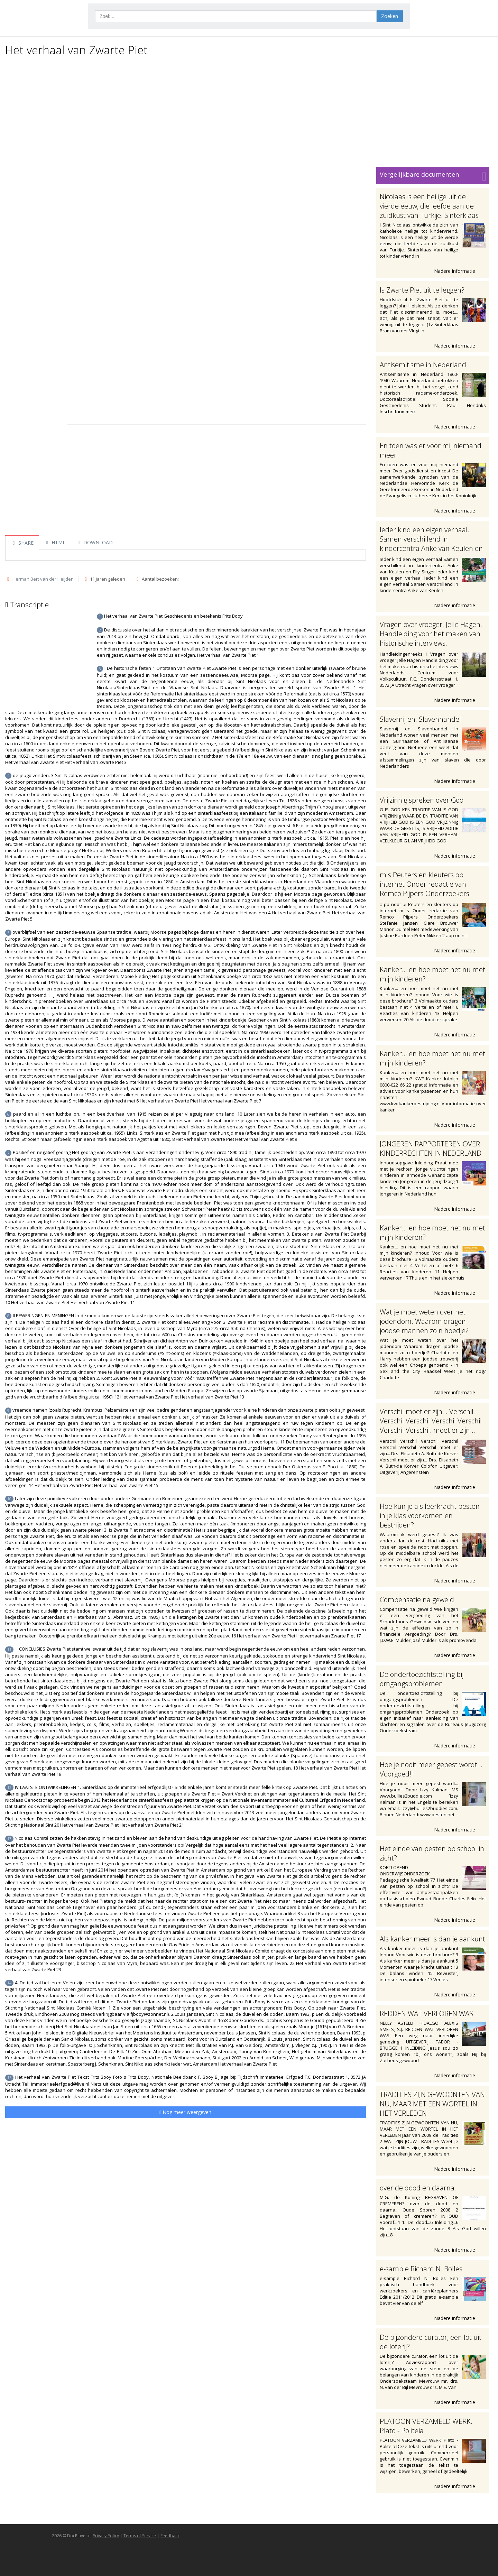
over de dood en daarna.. (419, 2187)
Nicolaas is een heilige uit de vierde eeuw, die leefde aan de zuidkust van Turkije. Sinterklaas (429, 206)
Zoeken (389, 16)
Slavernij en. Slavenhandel (420, 719)
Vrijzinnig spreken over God (422, 800)
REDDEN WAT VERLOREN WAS (426, 2013)
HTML (55, 542)
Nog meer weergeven (185, 2112)
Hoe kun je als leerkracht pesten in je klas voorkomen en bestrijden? (430, 1516)
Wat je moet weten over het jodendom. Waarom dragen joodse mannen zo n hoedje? (424, 1321)
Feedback (169, 2536)
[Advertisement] (247, 111)
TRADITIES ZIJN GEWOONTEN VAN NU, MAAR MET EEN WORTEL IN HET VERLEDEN (432, 2104)
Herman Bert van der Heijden (43, 579)
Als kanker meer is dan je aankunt (432, 1938)
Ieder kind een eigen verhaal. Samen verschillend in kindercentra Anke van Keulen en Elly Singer (431, 543)
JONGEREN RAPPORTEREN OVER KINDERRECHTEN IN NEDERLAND (430, 1148)
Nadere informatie (458, 271)
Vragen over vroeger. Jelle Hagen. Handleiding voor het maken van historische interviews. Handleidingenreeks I (431, 638)
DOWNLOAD (94, 542)
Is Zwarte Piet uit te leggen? (422, 290)
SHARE (22, 542)
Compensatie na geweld (417, 1599)
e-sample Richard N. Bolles (421, 2268)
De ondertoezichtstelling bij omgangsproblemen (421, 1679)
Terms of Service (139, 2536)
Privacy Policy (106, 2536)
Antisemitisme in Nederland (423, 364)
